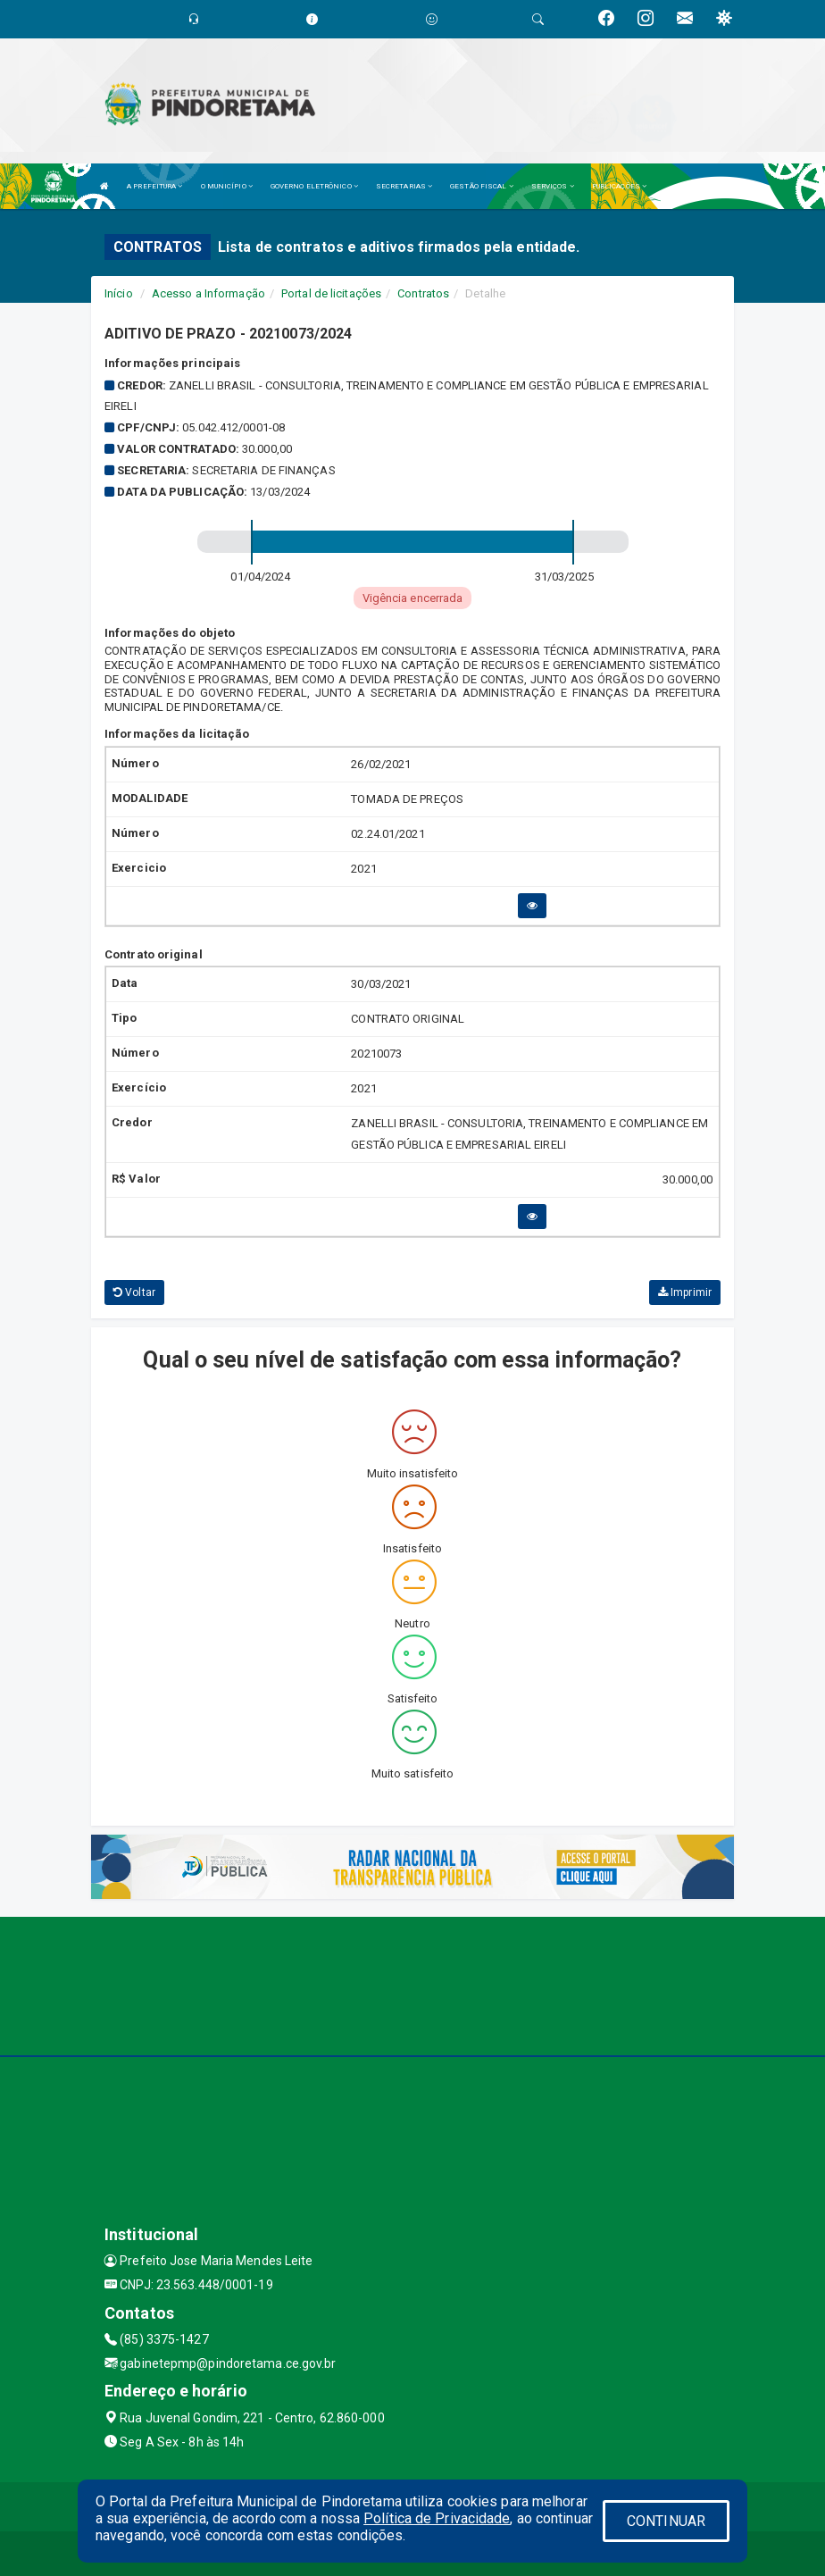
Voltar (134, 1292)
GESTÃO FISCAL (481, 186)
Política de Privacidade (436, 2518)
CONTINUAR (666, 2521)
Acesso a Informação (208, 293)
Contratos (423, 293)
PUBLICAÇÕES (619, 186)
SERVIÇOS (552, 186)
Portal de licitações (331, 293)
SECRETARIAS (404, 186)
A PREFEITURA (154, 186)
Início (118, 293)
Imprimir (685, 1292)
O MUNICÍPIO (227, 186)
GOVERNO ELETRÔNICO (314, 186)
